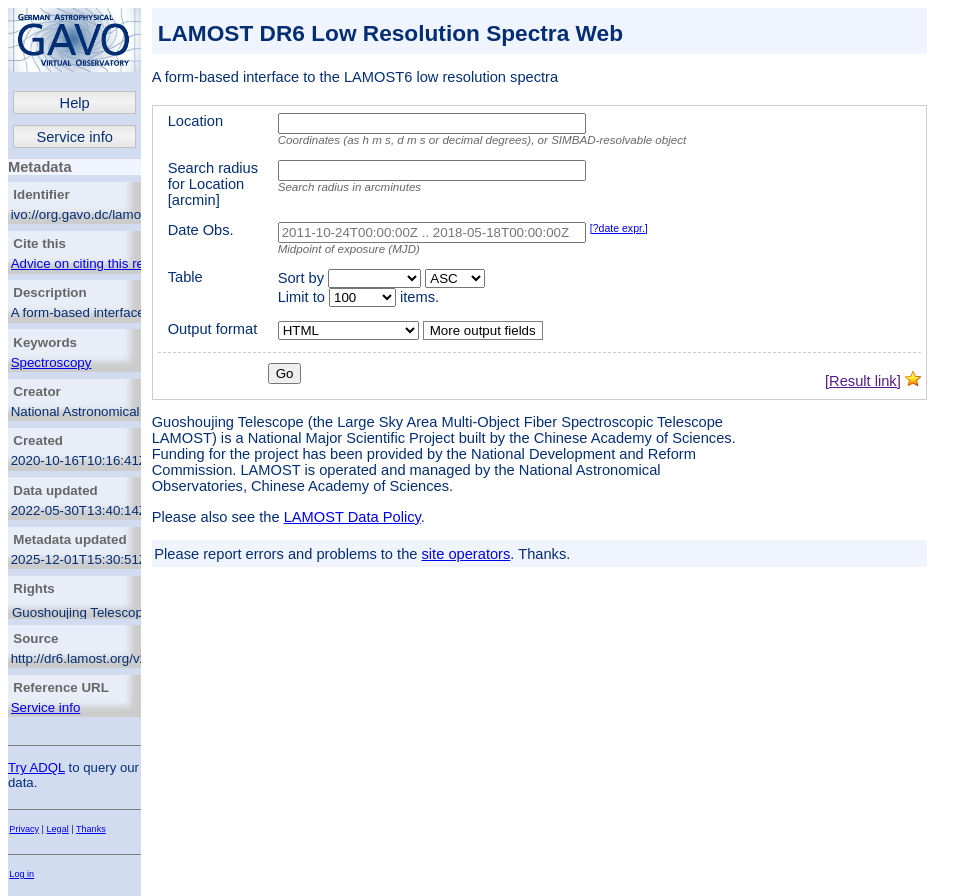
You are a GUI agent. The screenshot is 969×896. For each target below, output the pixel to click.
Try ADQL (36, 767)
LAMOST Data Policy (352, 517)
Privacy (24, 829)
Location (195, 121)
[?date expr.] (619, 228)
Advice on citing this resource (97, 263)
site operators (466, 554)
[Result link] (863, 381)
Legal (58, 829)
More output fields (483, 330)
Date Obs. (201, 230)
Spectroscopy (51, 362)
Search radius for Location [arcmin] (213, 184)
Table (185, 277)
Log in (21, 874)
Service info (74, 137)
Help (75, 103)
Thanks (91, 829)
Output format (213, 329)
